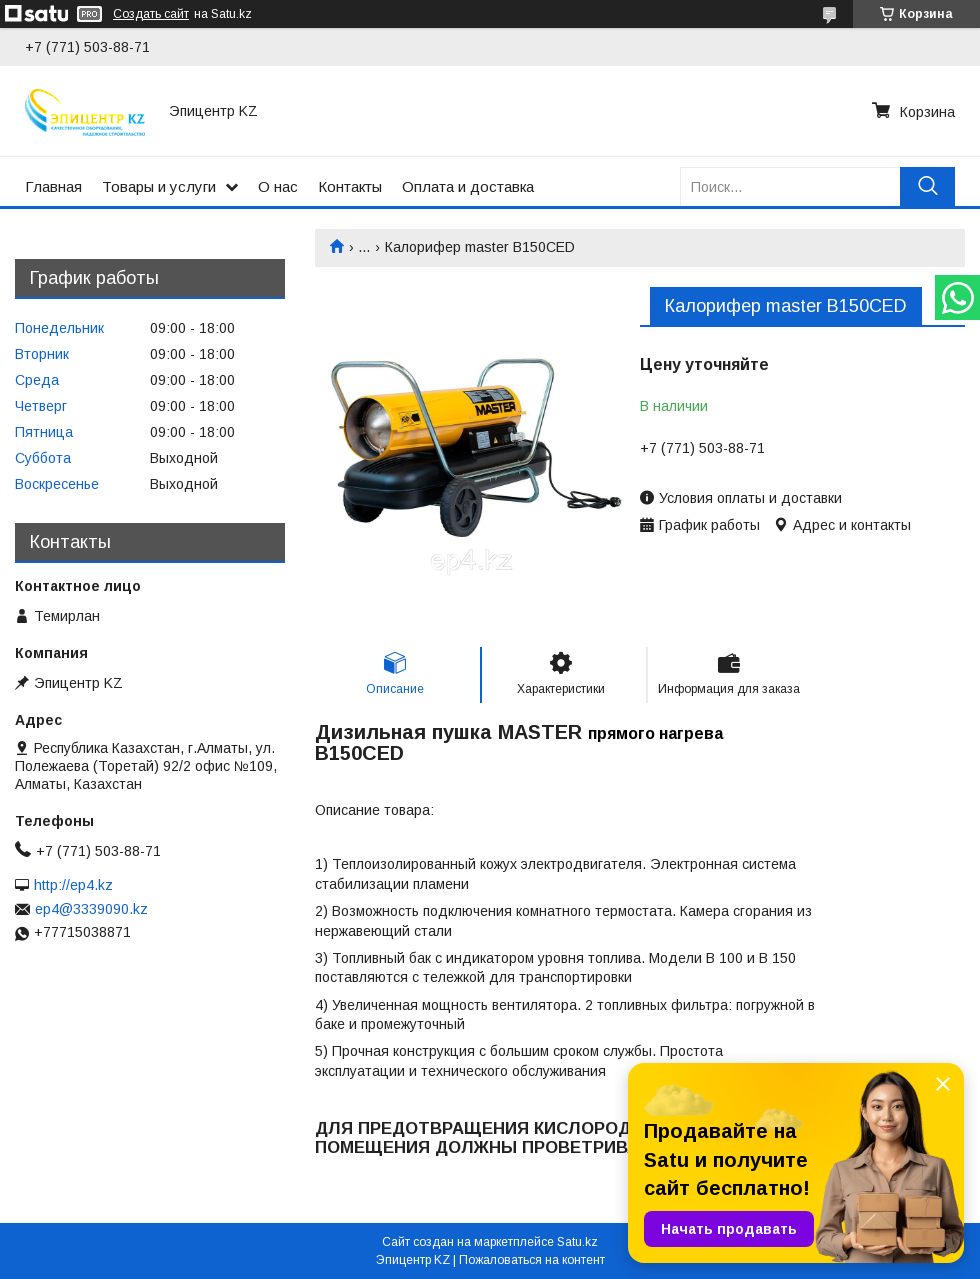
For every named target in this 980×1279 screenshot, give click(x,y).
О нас (278, 186)
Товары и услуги (159, 186)
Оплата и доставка (468, 186)
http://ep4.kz (73, 885)
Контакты (350, 186)
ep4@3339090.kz (91, 909)
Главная (53, 186)
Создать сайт (151, 14)
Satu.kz (577, 1242)
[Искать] (927, 186)
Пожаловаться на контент (532, 1260)
